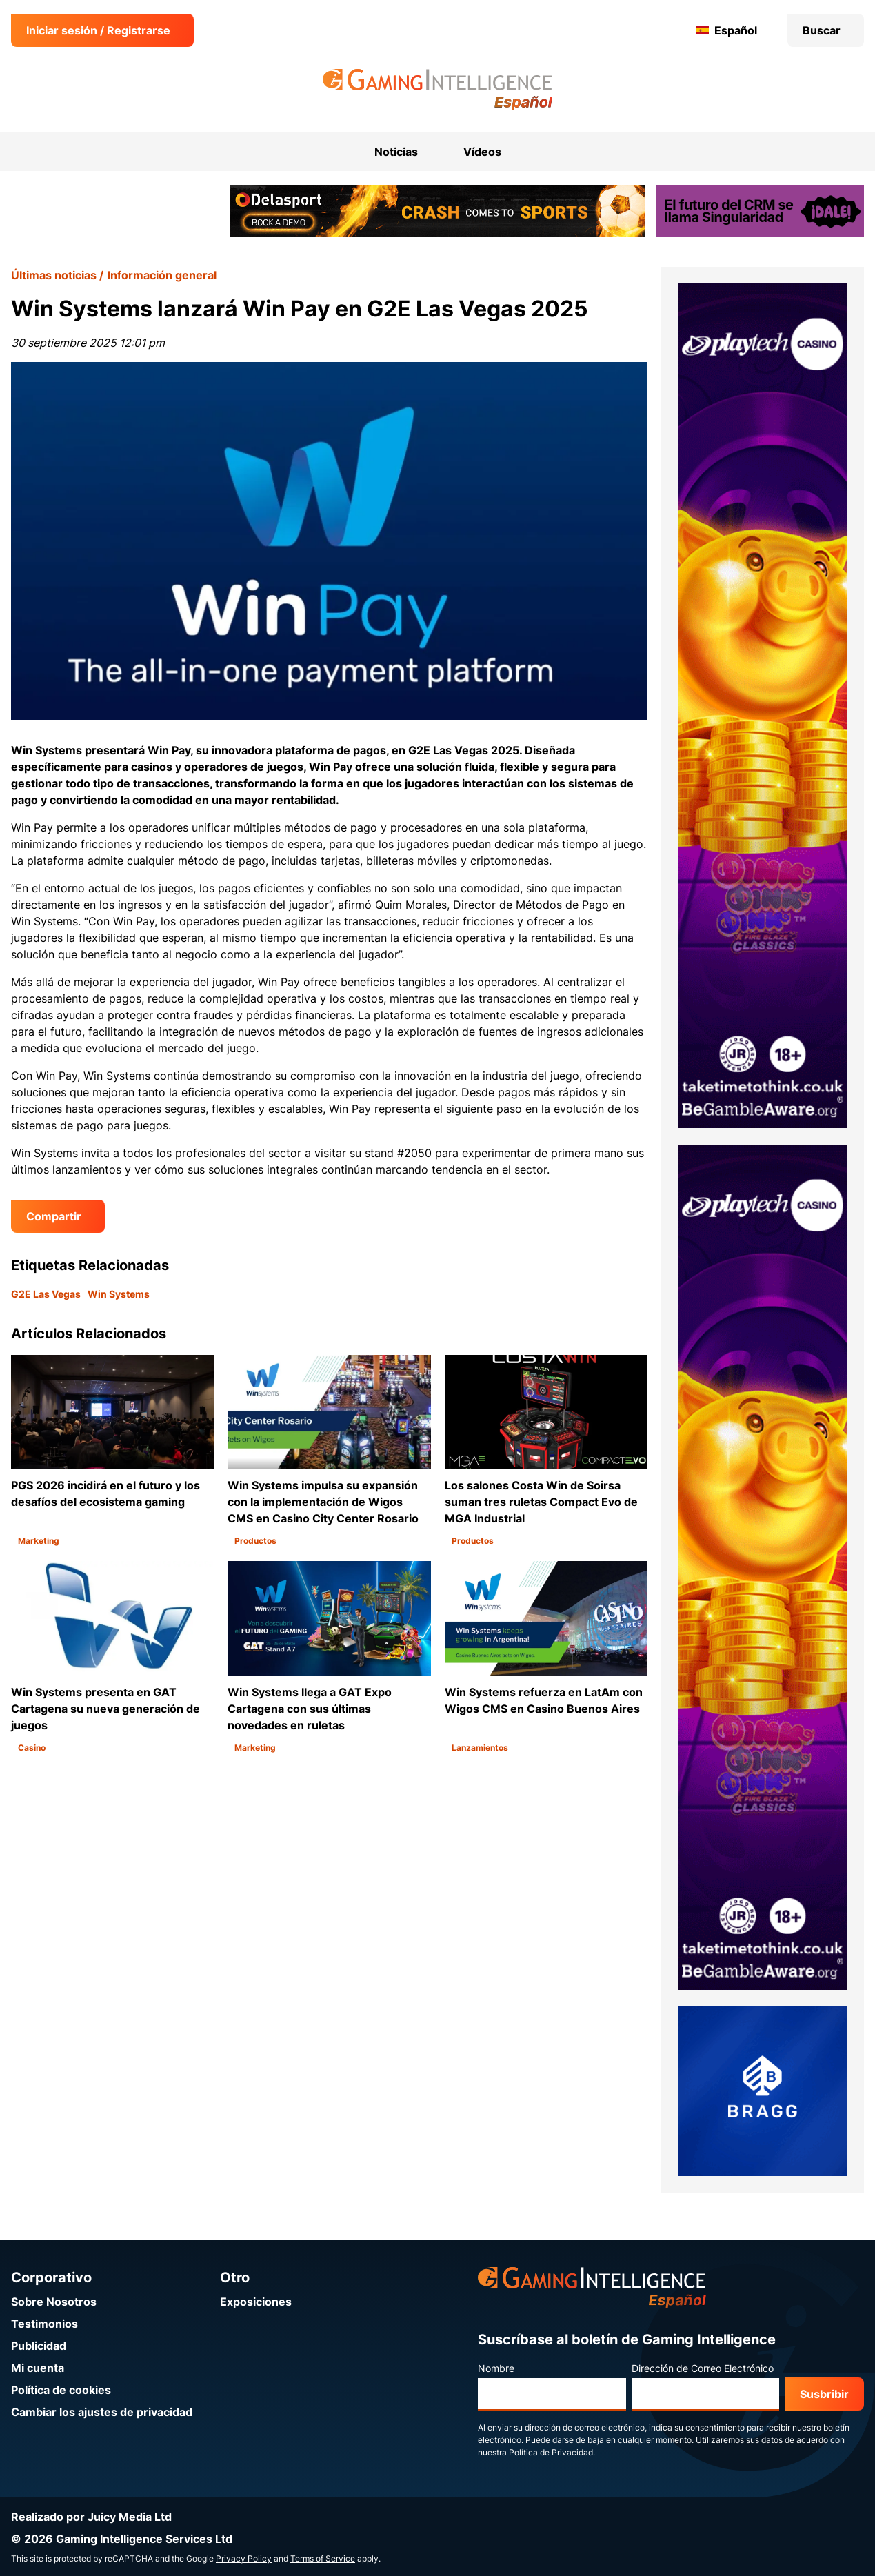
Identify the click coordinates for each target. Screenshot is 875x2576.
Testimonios (44, 2324)
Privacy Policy (244, 2558)
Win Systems (119, 1294)
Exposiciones (256, 2301)
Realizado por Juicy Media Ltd (91, 2517)
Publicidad (38, 2346)
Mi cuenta (37, 2368)
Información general (162, 275)
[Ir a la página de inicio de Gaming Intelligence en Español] (437, 89)
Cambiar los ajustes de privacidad (101, 2412)
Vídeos (482, 152)
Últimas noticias (54, 275)
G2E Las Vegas (46, 1294)
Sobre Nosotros (54, 2301)
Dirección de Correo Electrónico (703, 2368)
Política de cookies (61, 2390)
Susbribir (824, 2394)
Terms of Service (322, 2558)
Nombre (496, 2368)
